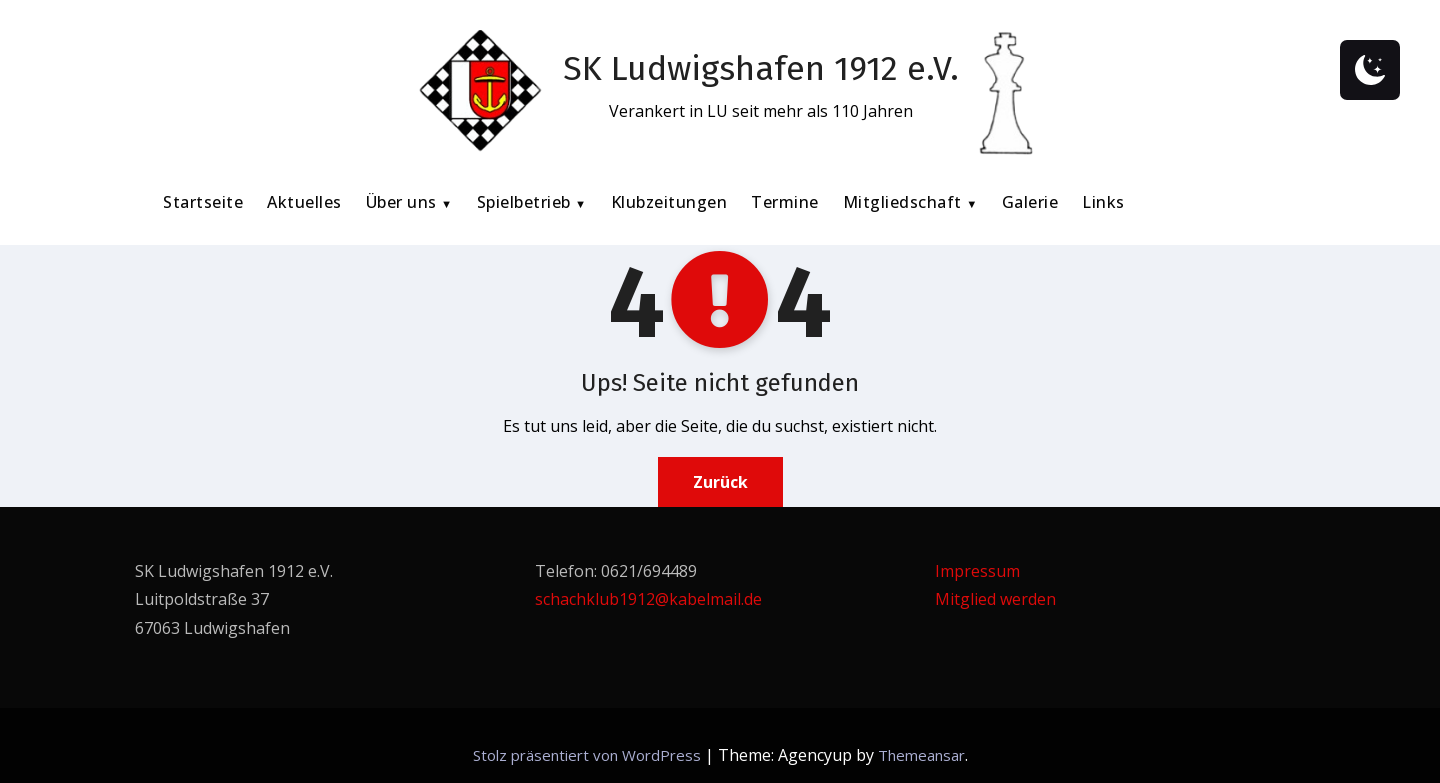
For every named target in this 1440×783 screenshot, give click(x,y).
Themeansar (921, 755)
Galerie (1030, 202)
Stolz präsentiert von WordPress (589, 755)
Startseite (203, 202)
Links (1103, 202)
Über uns (404, 202)
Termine (785, 202)
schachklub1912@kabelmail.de (648, 599)
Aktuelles (304, 202)
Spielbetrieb (526, 202)
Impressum (977, 571)
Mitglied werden (995, 599)
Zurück (720, 482)
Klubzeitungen (669, 202)
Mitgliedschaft (905, 202)
